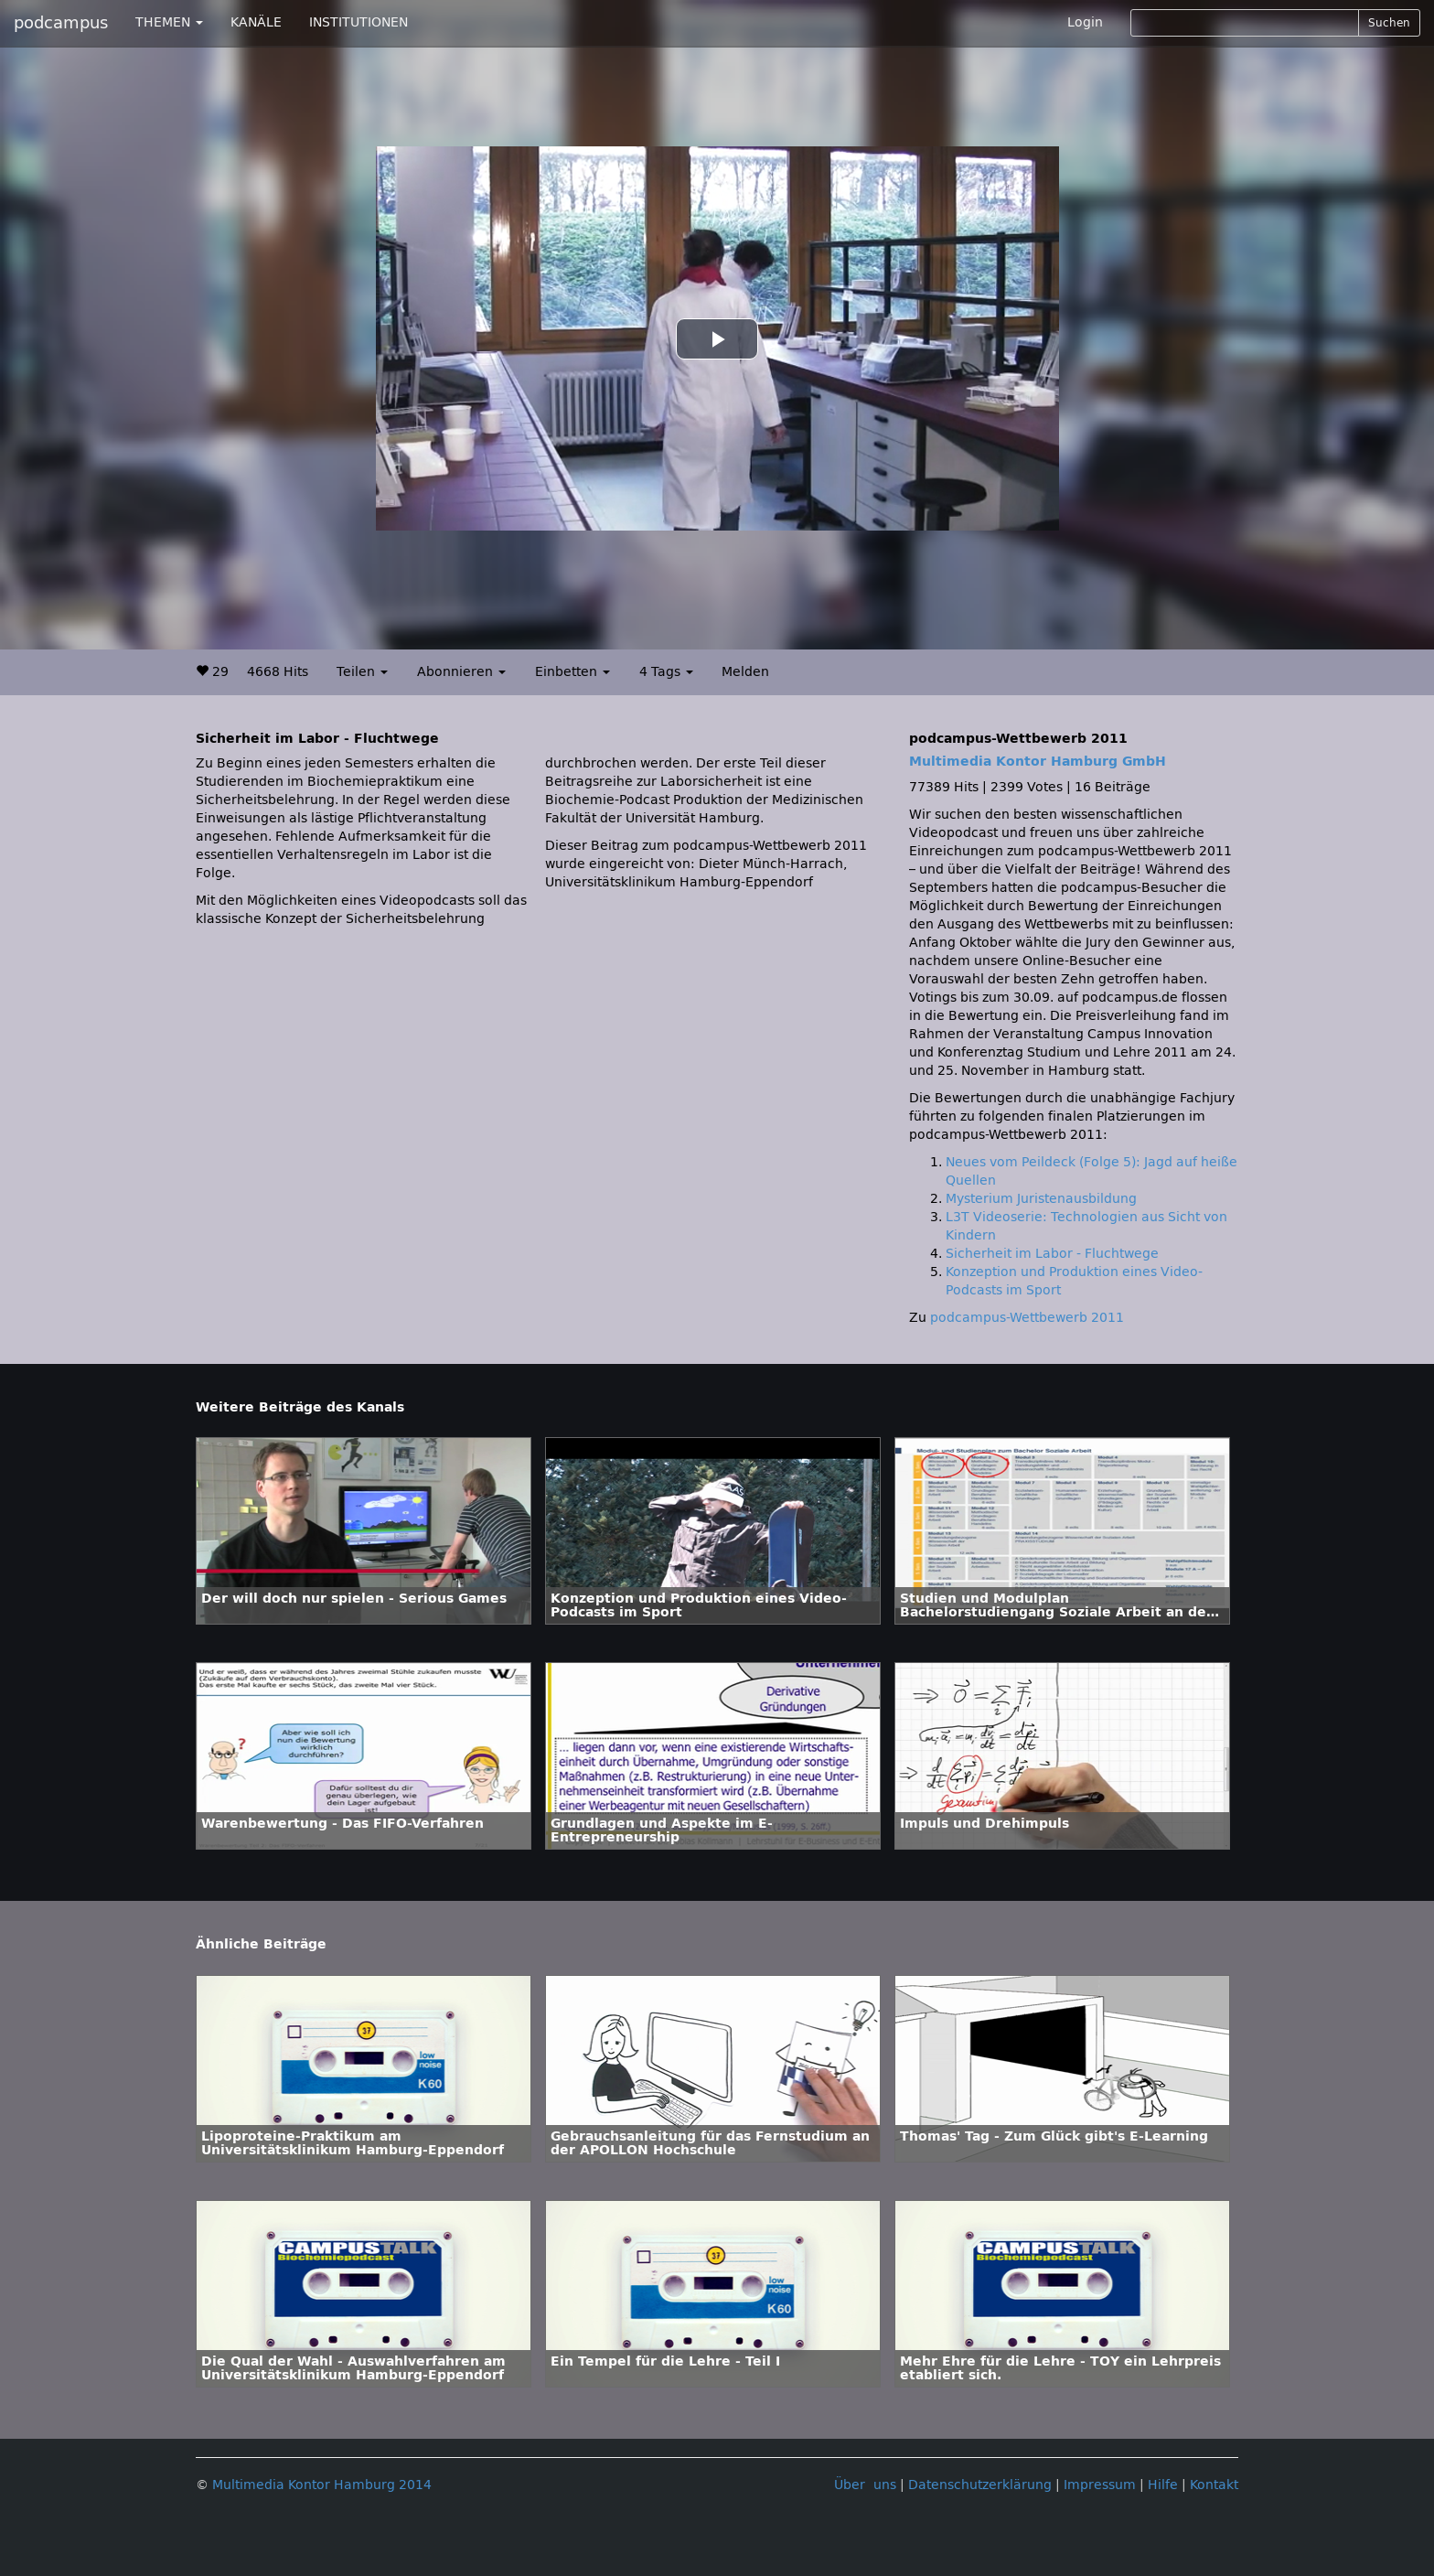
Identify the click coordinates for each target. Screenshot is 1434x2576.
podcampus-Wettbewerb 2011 (1027, 1318)
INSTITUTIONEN (358, 22)
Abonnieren (461, 672)
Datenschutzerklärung (980, 2485)
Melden (745, 672)
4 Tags (666, 672)
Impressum (1100, 2485)
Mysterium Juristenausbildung (1041, 1199)
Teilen (362, 672)
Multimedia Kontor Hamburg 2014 (322, 2485)
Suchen (1389, 22)
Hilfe (1163, 2485)
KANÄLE (256, 22)
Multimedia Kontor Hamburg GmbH (1037, 761)
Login (1085, 22)
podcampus (61, 23)
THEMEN (169, 22)
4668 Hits (277, 672)
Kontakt (1214, 2485)
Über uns (865, 2485)
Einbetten (572, 672)
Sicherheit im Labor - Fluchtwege (1052, 1253)
